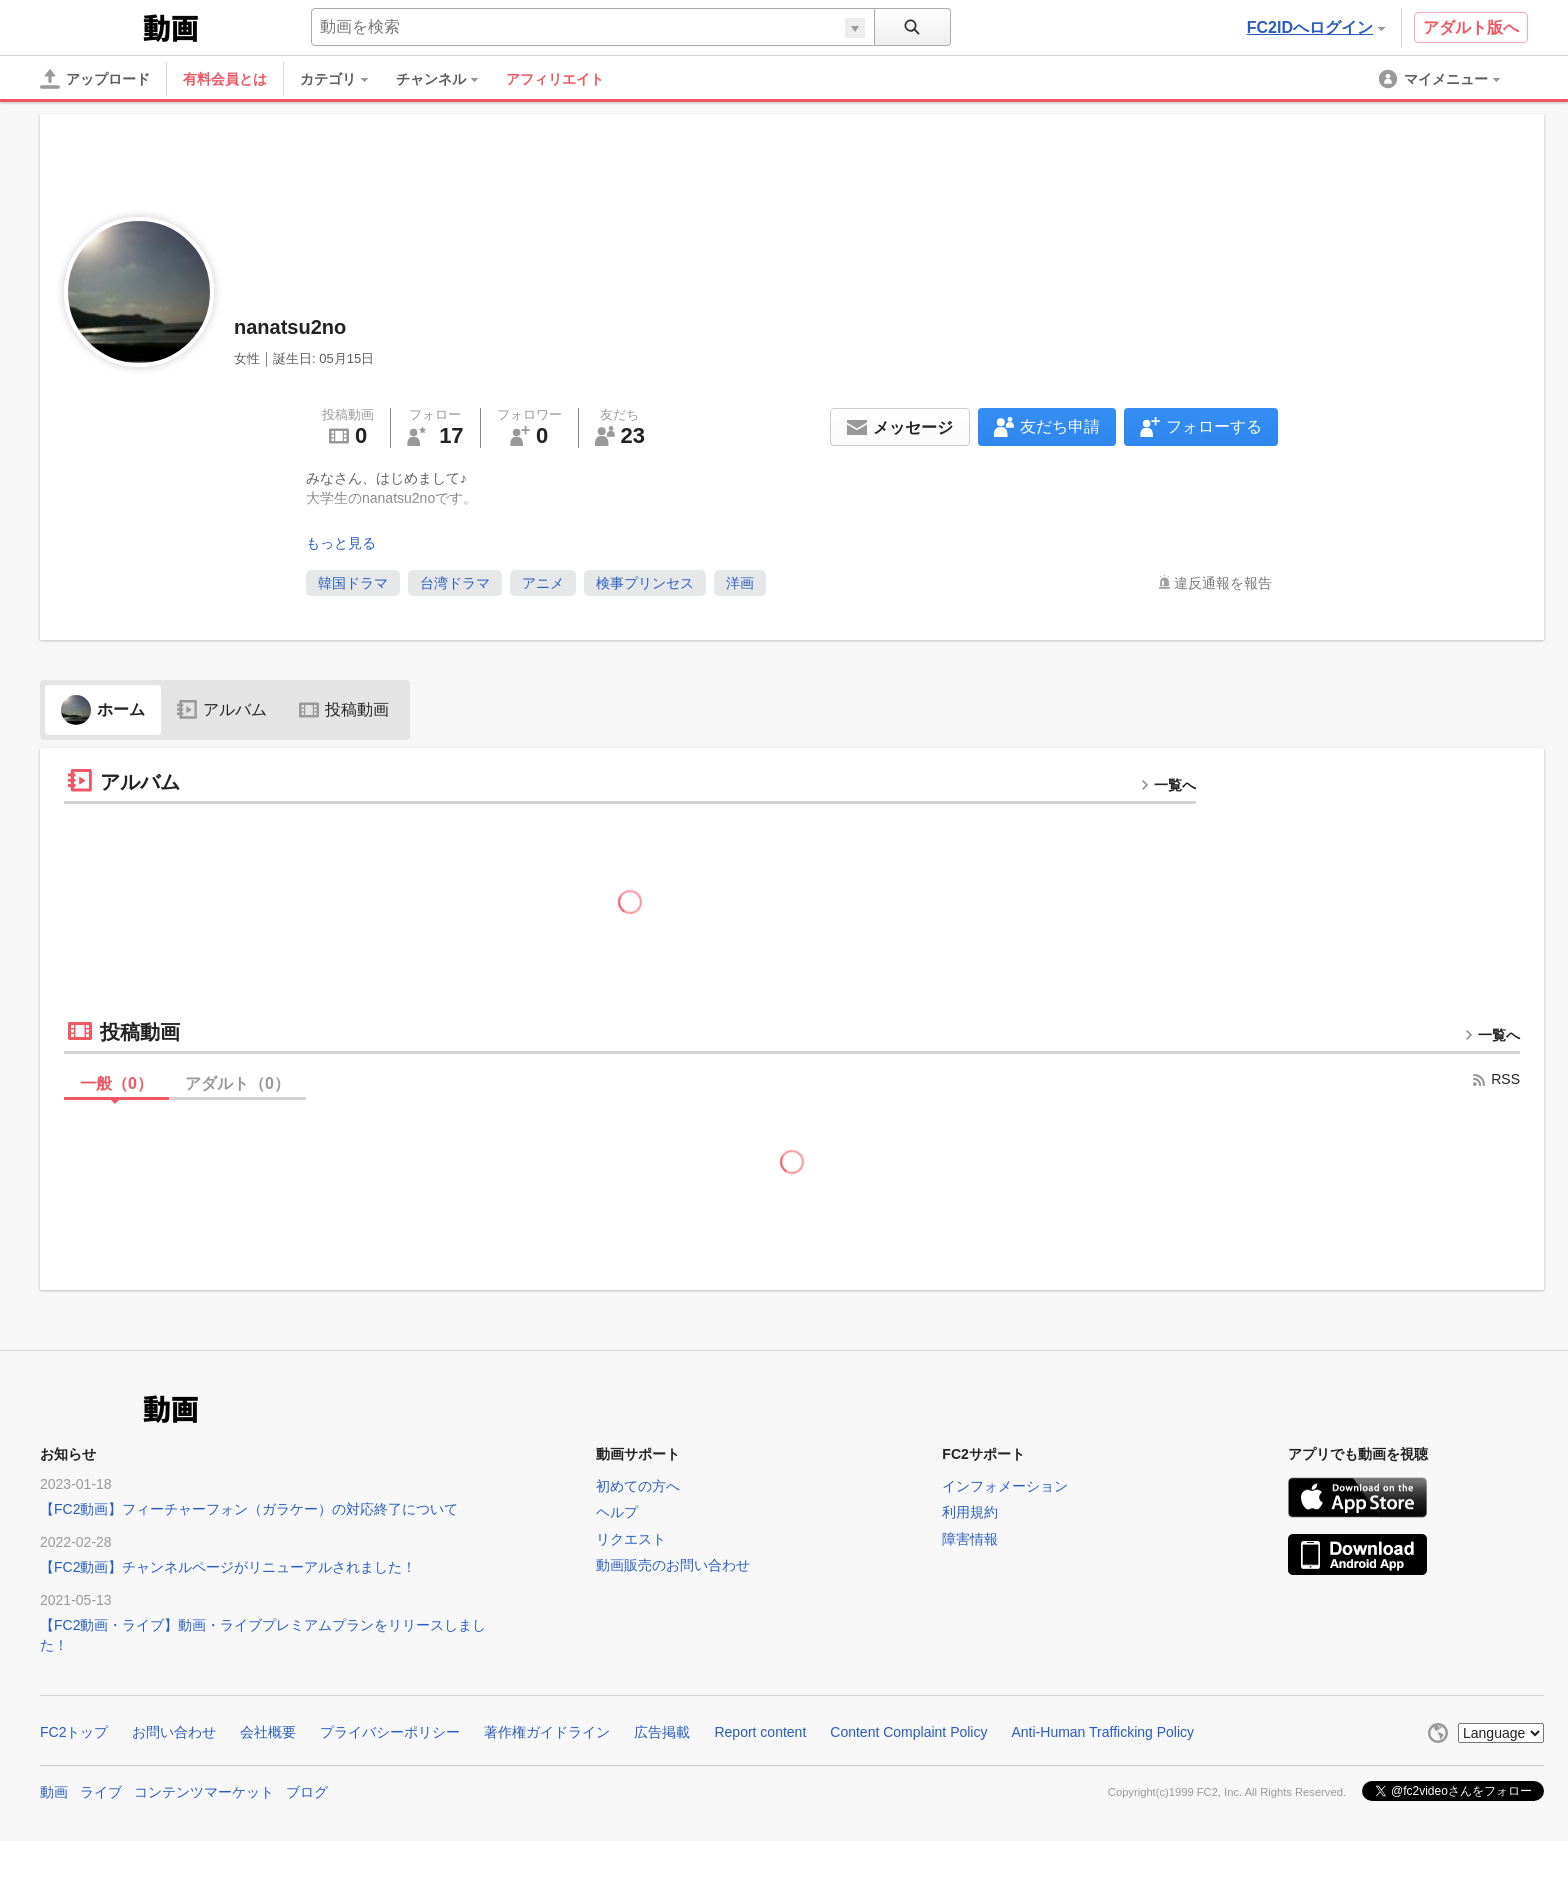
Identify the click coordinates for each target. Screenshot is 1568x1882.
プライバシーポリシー (390, 1732)
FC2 (89, 26)
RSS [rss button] (1495, 1079)
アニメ (543, 583)
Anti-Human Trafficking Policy (1102, 1732)
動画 (54, 1792)
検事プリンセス (645, 583)
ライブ (101, 1792)
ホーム (103, 709)
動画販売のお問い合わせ (673, 1565)
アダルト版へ (1471, 27)
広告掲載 (662, 1732)
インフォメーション (1005, 1486)
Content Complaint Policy (908, 1732)
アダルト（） (237, 1083)
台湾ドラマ (455, 583)
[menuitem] (344, 79)
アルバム (222, 709)
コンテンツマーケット (204, 1792)
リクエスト (631, 1539)
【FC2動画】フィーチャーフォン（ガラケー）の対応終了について (249, 1509)
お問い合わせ (174, 1732)
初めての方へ (638, 1486)
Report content (760, 1732)
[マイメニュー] (1441, 79)
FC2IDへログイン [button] (1316, 27)
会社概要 (268, 1732)
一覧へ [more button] (1168, 785)
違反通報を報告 (1223, 583)
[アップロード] (95, 79)
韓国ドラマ (353, 583)
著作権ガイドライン (547, 1732)
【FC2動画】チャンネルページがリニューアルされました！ (228, 1567)
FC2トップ (74, 1732)
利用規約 (970, 1512)
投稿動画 (344, 709)
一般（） (116, 1083)
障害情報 (970, 1539)
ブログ (307, 1792)
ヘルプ (617, 1512)
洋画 (740, 583)
